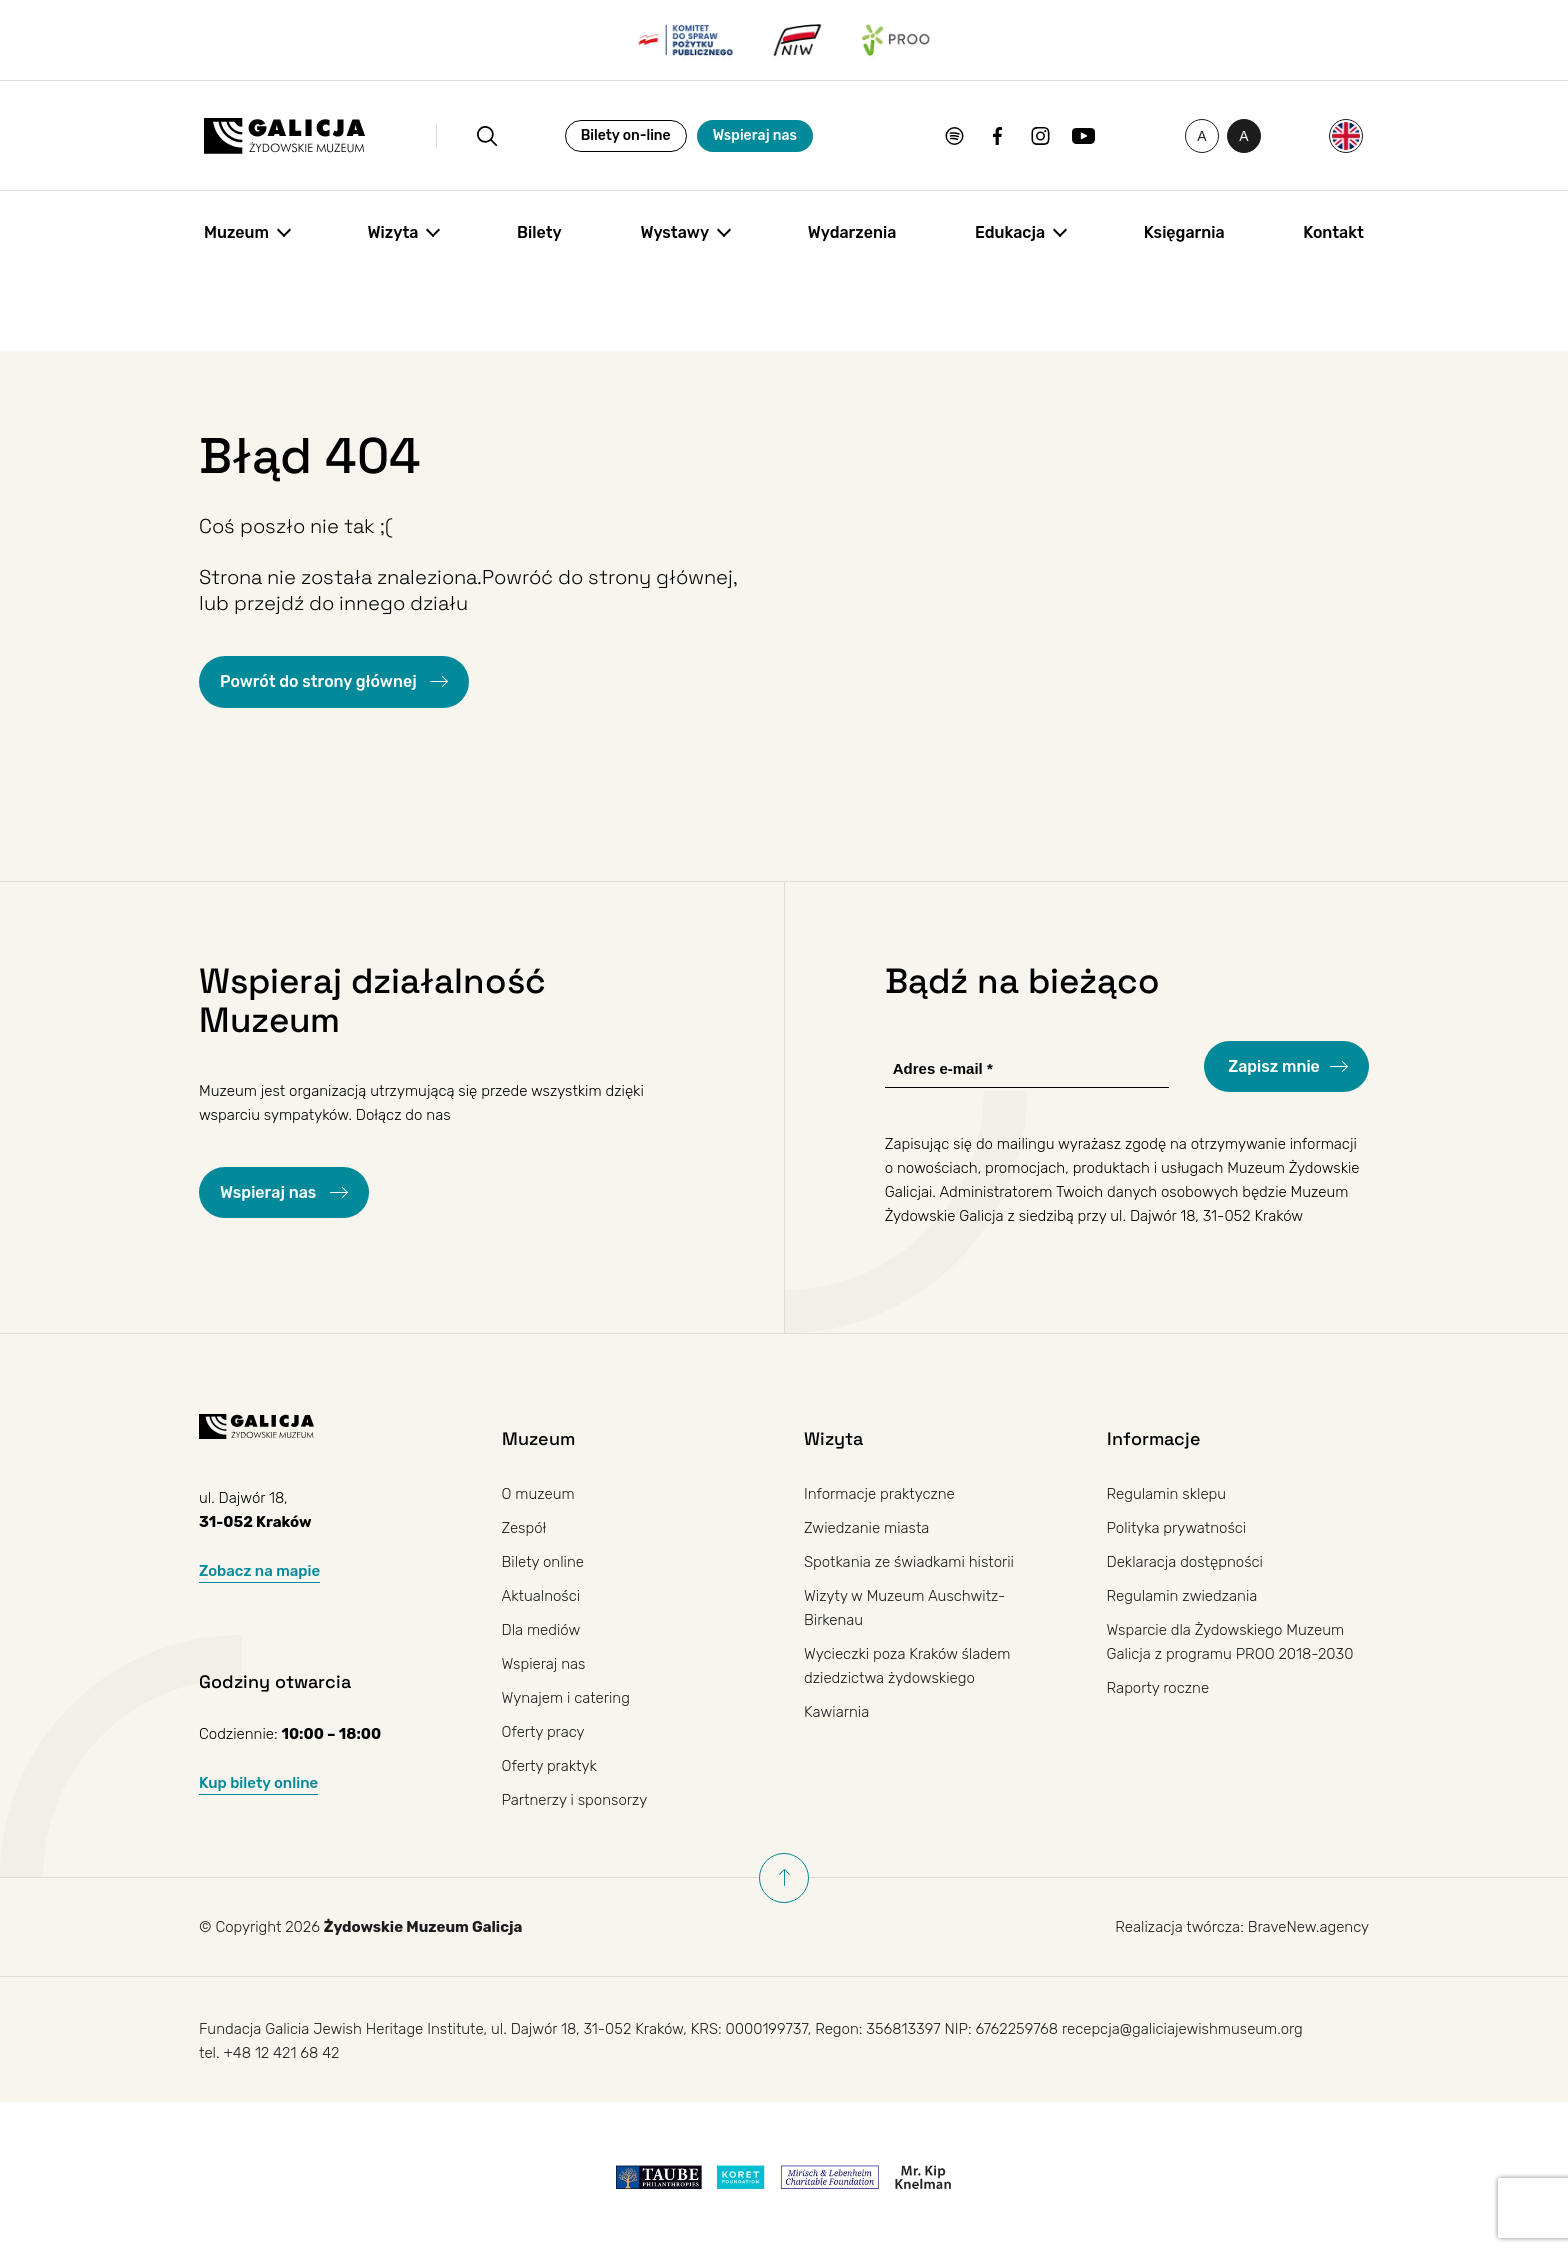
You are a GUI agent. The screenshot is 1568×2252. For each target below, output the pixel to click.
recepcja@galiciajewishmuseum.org (1182, 2029)
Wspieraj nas (755, 135)
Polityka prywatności (1177, 1528)
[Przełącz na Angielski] (1346, 136)
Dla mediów (541, 1630)
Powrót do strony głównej (320, 681)
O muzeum (538, 1494)
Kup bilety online (258, 1783)
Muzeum (236, 232)
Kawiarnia (836, 1712)
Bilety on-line (626, 135)
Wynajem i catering (566, 1698)
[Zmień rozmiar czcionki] (1202, 136)
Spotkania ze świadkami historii (909, 1562)
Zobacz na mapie (259, 1571)
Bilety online (543, 1562)
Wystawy (674, 232)
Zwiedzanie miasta (866, 1528)
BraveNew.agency (1308, 1927)
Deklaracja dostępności (1185, 1562)
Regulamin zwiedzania (1182, 1596)
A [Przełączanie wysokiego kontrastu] (1250, 140)
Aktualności (541, 1596)
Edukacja (1010, 232)
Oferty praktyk (549, 1766)
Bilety (539, 232)
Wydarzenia (852, 232)
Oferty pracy (543, 1732)
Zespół (524, 1528)
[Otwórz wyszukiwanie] (487, 136)
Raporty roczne (1158, 1688)
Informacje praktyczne (879, 1494)
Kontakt (1333, 232)
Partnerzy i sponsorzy (575, 1800)
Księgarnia (1184, 232)
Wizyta (393, 232)
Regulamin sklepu (1167, 1494)
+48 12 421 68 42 (281, 2053)
